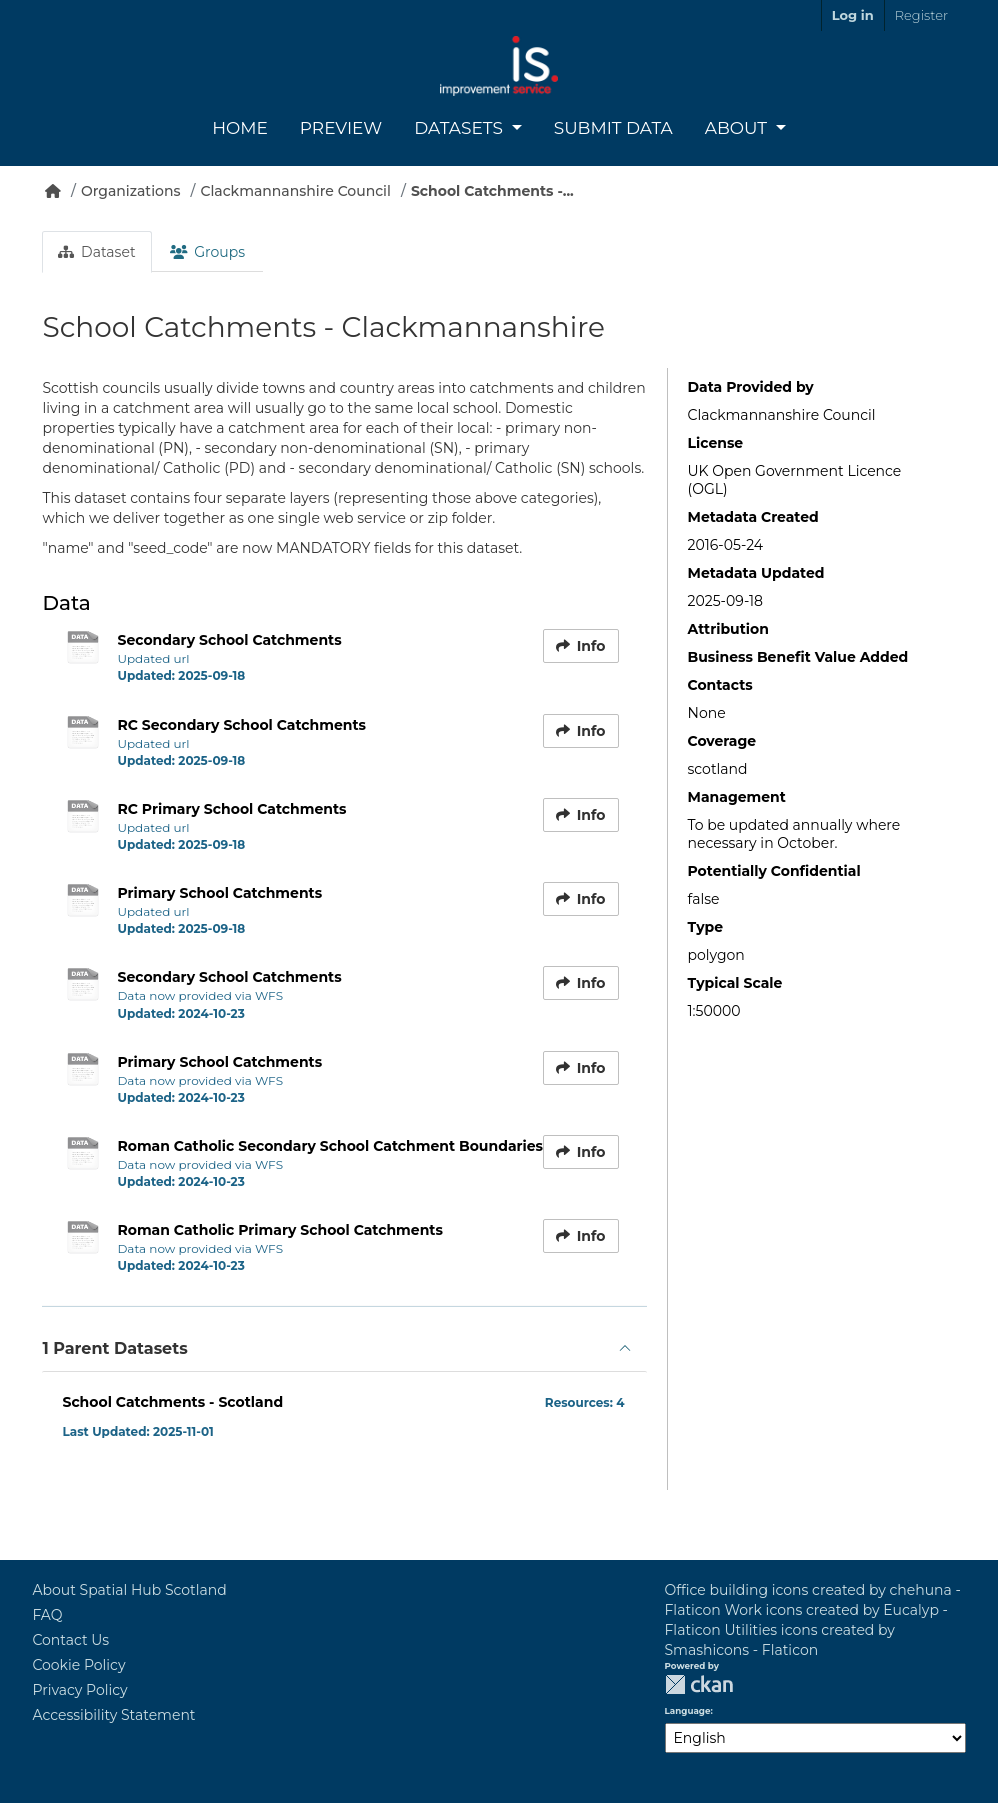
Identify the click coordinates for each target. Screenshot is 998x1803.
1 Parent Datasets (114, 1348)
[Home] (53, 191)
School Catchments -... (492, 191)
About (738, 128)
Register (921, 15)
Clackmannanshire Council (295, 191)
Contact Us (70, 1640)
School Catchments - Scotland (172, 1402)
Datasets (460, 128)
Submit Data (613, 128)
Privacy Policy (79, 1690)
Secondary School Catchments (229, 640)
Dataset (96, 252)
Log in (853, 15)
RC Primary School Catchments (231, 809)
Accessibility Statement (113, 1715)
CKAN (699, 1684)
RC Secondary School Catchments (241, 725)
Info (581, 646)
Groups (207, 252)
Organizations (131, 191)
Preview (341, 128)
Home (240, 128)
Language (688, 1711)
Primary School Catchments (219, 893)
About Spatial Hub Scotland (129, 1590)
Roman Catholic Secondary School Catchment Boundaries (330, 1146)
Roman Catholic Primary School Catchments (279, 1230)
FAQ (47, 1615)
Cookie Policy (78, 1665)
